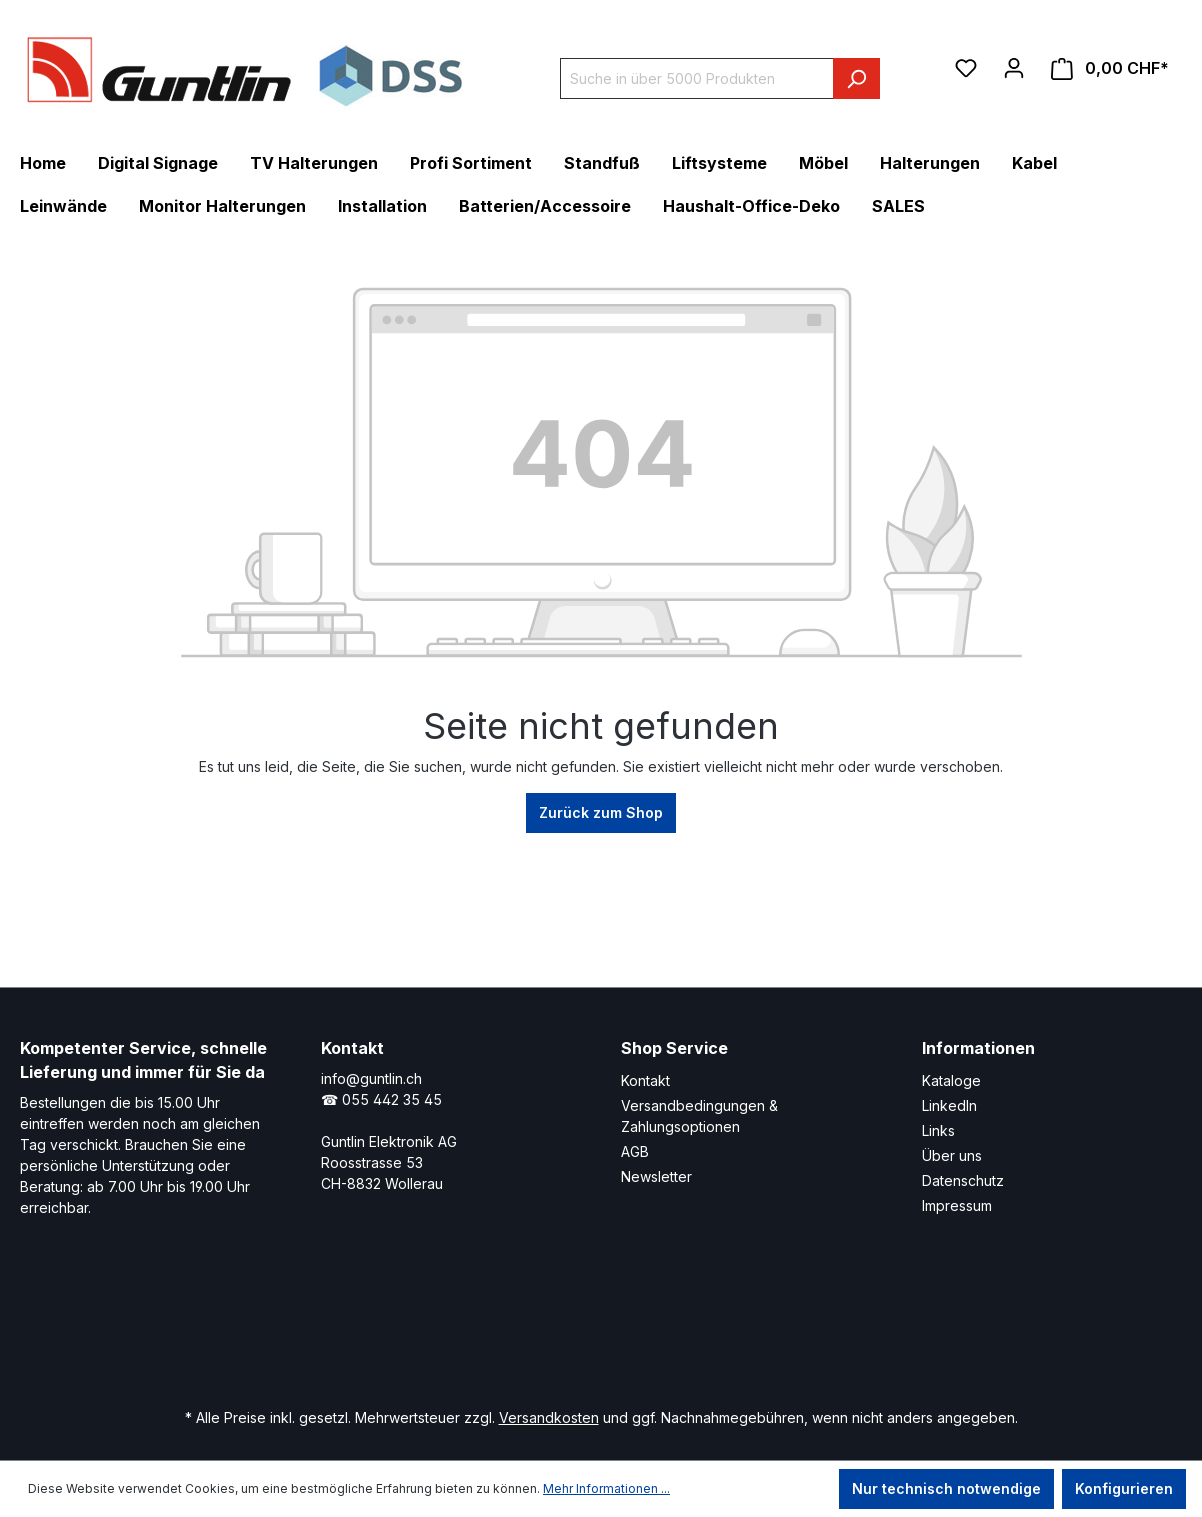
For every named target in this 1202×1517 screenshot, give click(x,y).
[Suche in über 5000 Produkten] (697, 78)
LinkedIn (949, 1105)
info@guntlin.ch (371, 1078)
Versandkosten (549, 1417)
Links (938, 1130)
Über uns (952, 1155)
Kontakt (645, 1080)
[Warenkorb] (1110, 68)
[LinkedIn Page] (502, 1332)
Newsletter (656, 1176)
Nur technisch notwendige (946, 1488)
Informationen (978, 1048)
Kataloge (951, 1080)
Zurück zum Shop (601, 812)
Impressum (957, 1205)
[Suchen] (856, 78)
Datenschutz (963, 1180)
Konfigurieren (1124, 1488)
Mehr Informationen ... (606, 1488)
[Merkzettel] (966, 68)
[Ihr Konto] (1014, 68)
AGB (635, 1151)
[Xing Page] (562, 1332)
